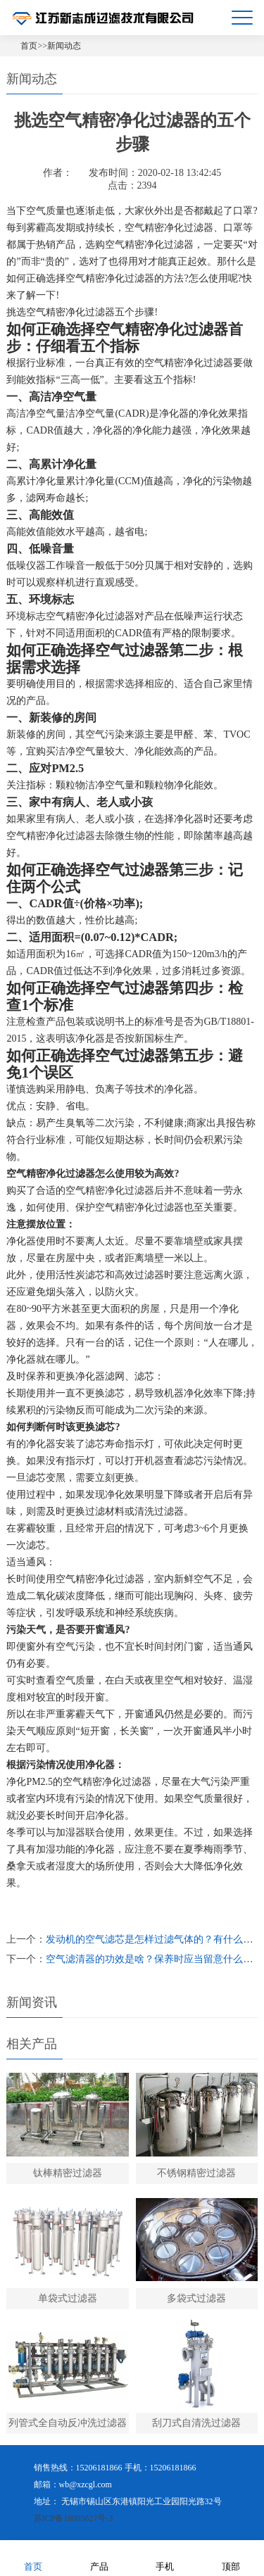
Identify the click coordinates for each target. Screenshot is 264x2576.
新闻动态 (64, 46)
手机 (165, 2557)
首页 (28, 46)
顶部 (231, 2557)
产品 (99, 2557)
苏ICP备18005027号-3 (73, 2518)
